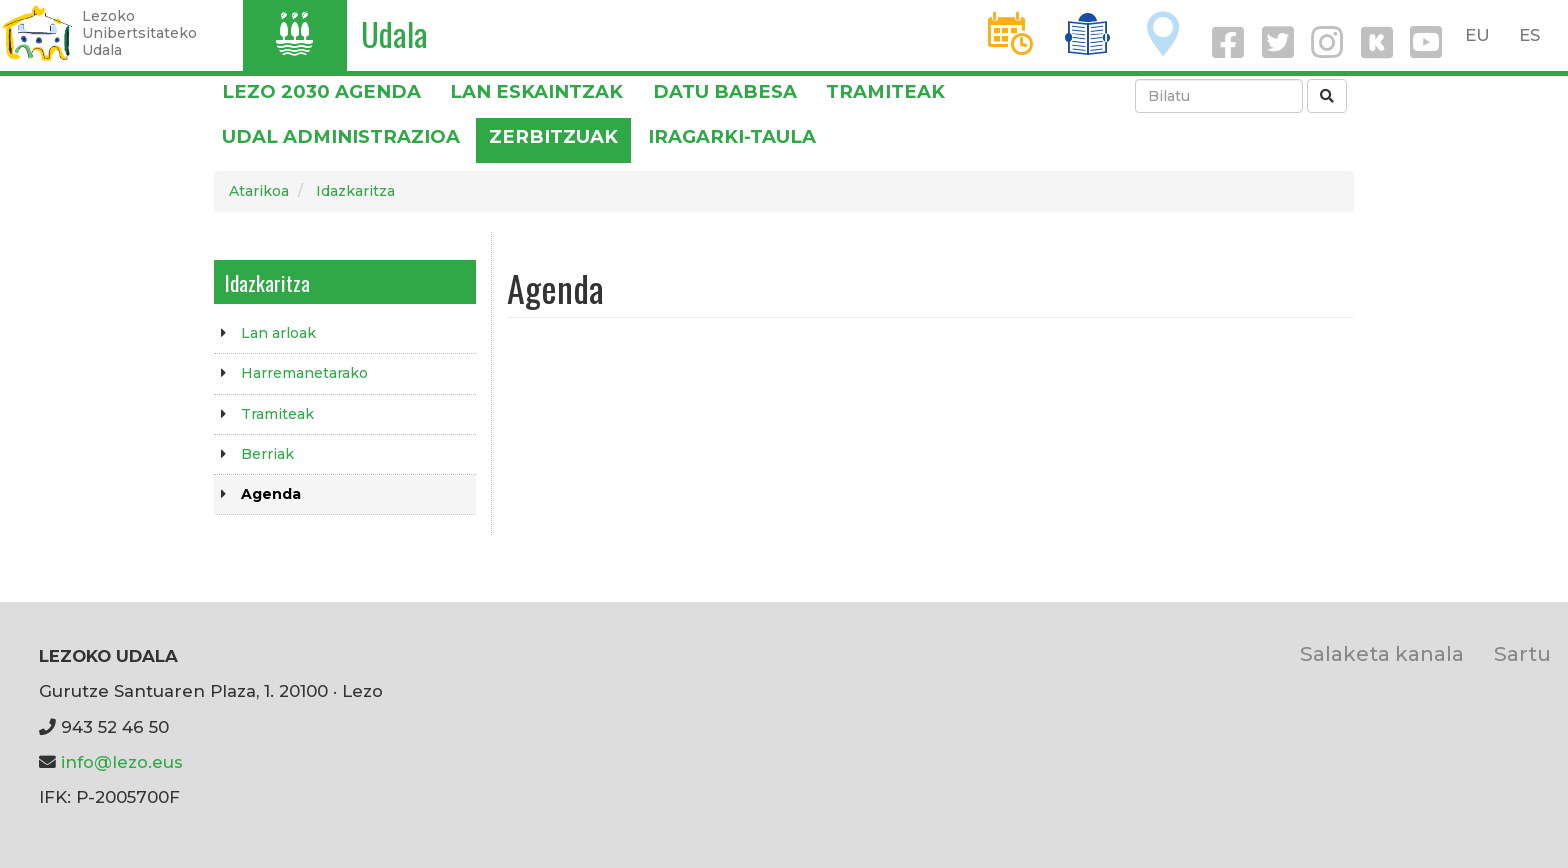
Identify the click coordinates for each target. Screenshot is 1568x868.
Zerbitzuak (553, 136)
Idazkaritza (355, 191)
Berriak (267, 454)
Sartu (1522, 653)
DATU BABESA (725, 91)
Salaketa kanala (1382, 653)
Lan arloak (278, 333)
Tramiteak (885, 91)
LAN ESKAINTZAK (536, 91)
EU (1477, 35)
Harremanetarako (304, 373)
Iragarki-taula (732, 136)
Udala (394, 33)
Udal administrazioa (341, 136)
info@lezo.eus (122, 762)
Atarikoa (259, 191)
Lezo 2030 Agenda (321, 91)
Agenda (271, 494)
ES (1529, 35)
